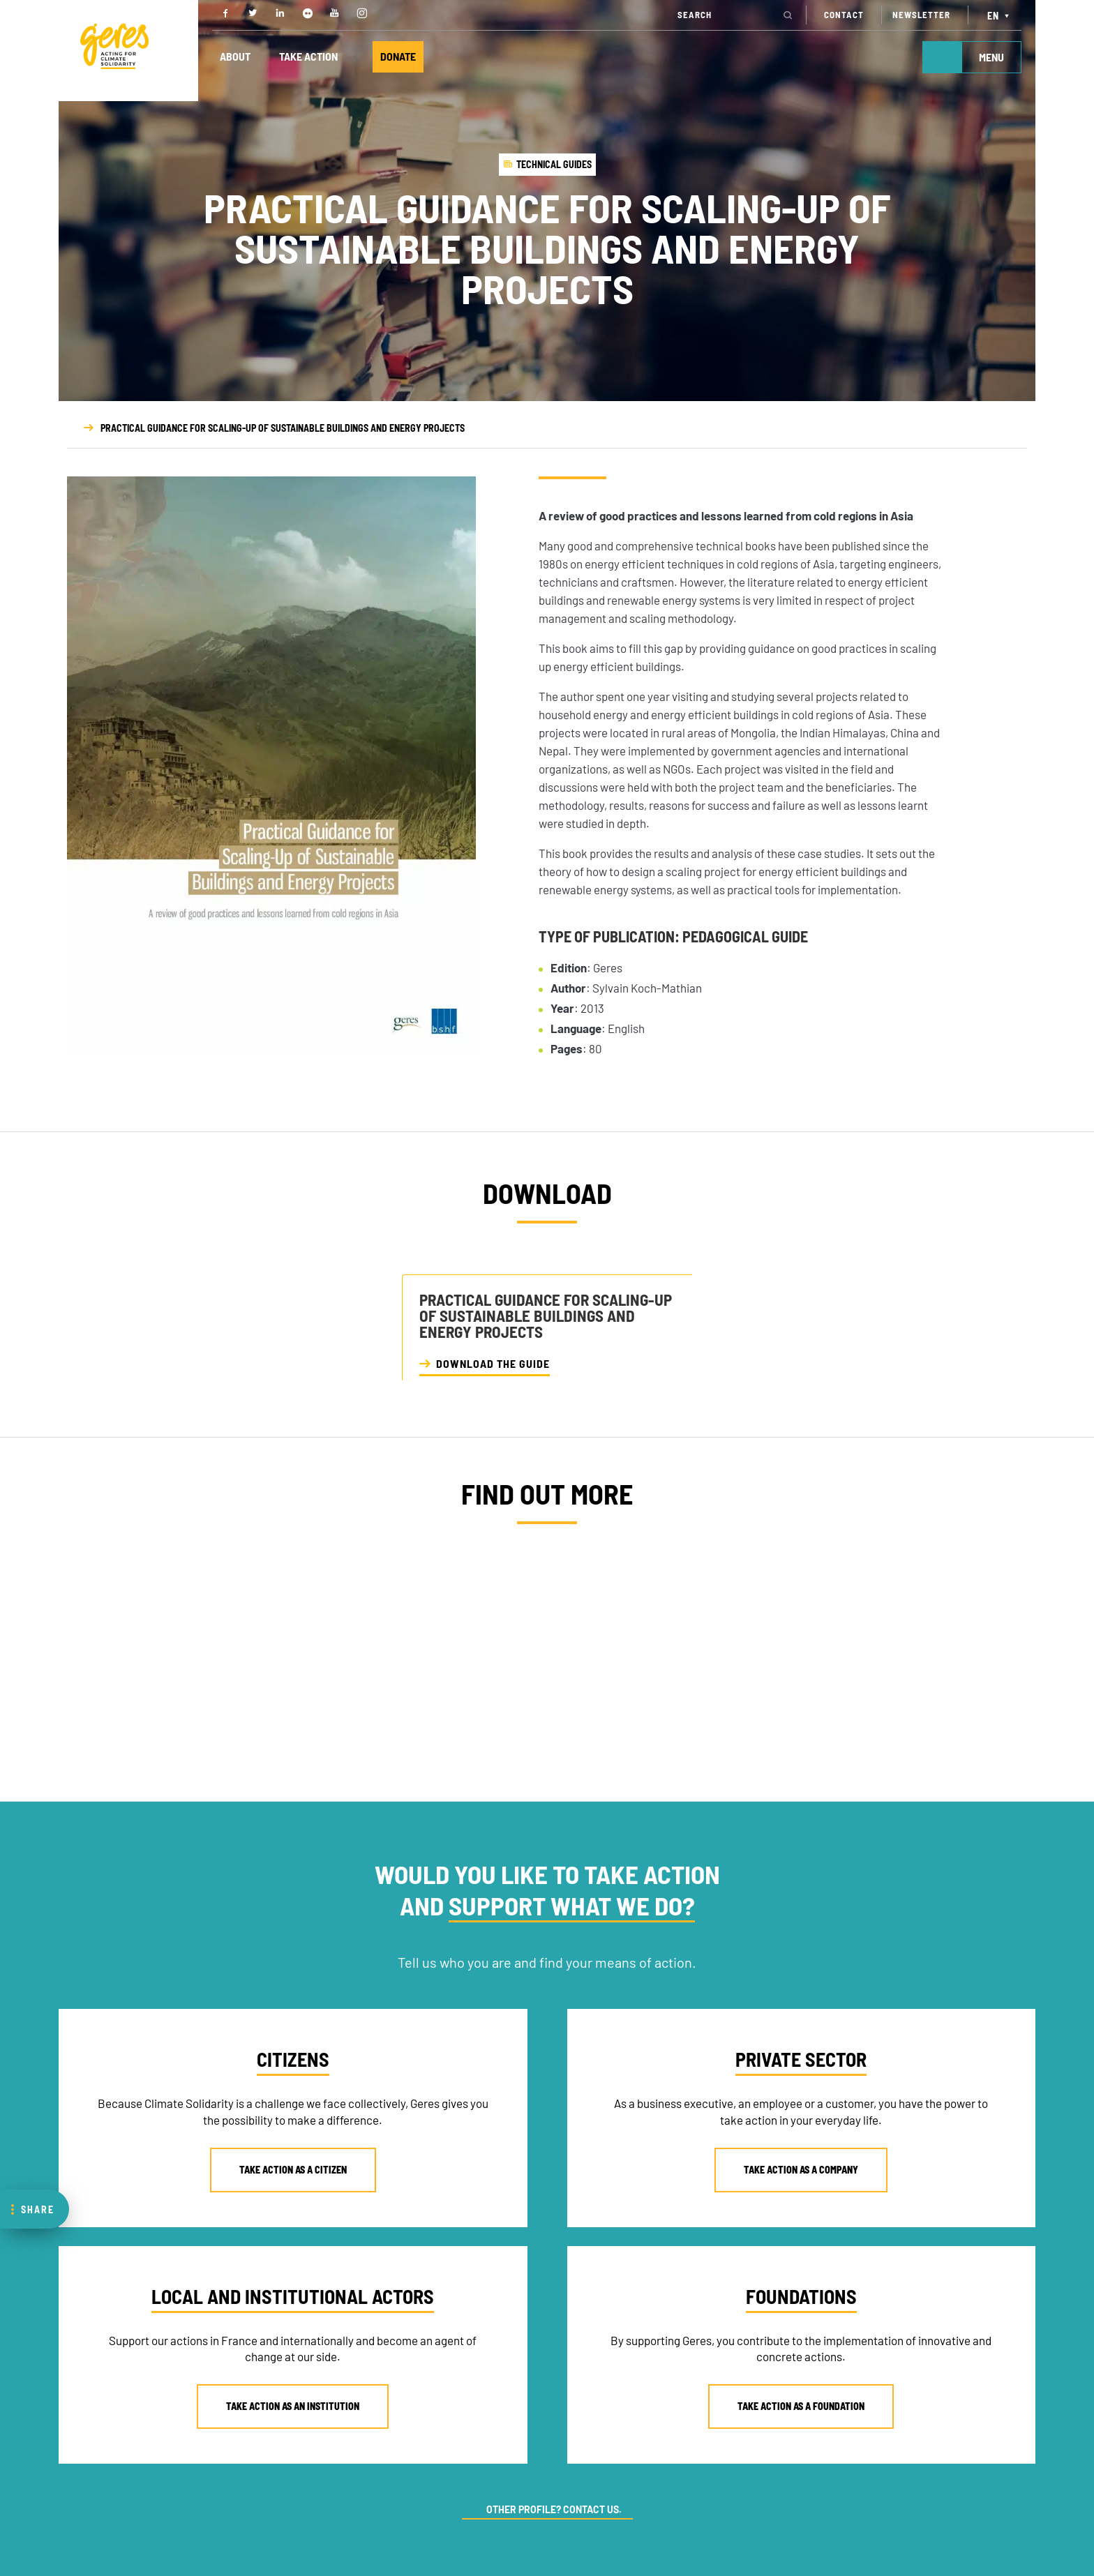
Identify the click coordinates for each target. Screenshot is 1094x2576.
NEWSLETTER (921, 14)
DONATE (399, 56)
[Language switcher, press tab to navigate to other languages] (1000, 15)
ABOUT (235, 56)
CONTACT (844, 14)
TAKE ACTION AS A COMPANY (801, 2170)
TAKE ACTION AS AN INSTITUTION (292, 2406)
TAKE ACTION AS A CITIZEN (293, 2170)
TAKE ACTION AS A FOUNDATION (800, 2406)
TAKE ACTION (309, 56)
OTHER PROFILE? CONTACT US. (554, 2509)
